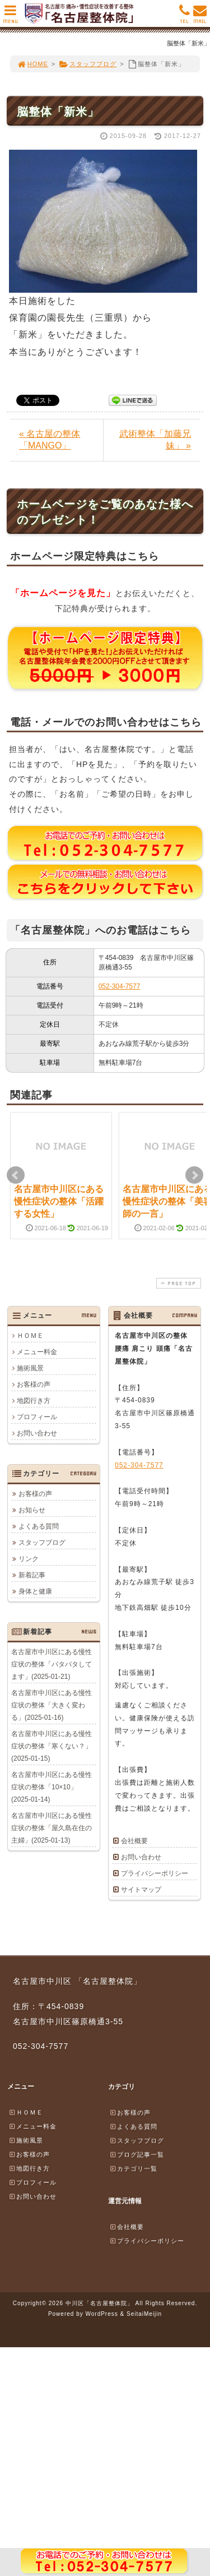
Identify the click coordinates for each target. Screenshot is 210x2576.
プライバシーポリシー (154, 1873)
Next (194, 1175)
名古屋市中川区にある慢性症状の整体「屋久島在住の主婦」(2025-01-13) (51, 1828)
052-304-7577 (120, 986)
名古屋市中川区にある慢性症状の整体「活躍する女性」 (59, 1201)
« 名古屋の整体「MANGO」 (49, 439)
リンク (28, 1559)
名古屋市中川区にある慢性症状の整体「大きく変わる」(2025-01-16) (51, 1705)
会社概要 (134, 1841)
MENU (10, 17)
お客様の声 (33, 1384)
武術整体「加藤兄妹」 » (155, 439)
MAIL (200, 17)
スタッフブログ (87, 64)
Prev (16, 1175)
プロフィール (37, 1417)
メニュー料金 (37, 1352)
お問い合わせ (37, 1433)
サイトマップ (141, 1890)
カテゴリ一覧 (133, 2168)
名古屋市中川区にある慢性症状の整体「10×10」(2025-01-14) (51, 1787)
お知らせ (31, 1510)
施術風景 (30, 1368)
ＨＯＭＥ (30, 1336)
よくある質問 (38, 1526)
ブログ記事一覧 (136, 2154)
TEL (184, 17)
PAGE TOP (177, 1283)
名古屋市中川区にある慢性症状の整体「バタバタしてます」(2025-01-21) (51, 1664)
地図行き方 (33, 1401)
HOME (32, 64)
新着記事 (31, 1575)
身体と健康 (35, 1591)
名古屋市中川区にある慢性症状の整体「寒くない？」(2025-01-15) (51, 1746)
